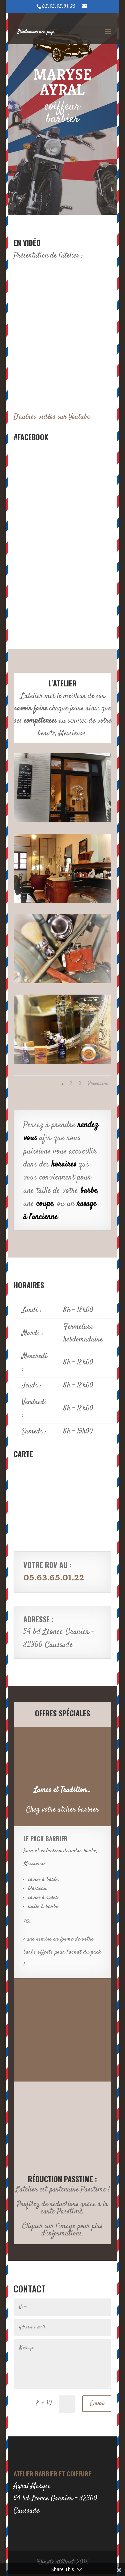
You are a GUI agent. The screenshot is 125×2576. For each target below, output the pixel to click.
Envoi (97, 2403)
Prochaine (98, 1084)
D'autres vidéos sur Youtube (52, 417)
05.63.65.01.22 (53, 1577)
